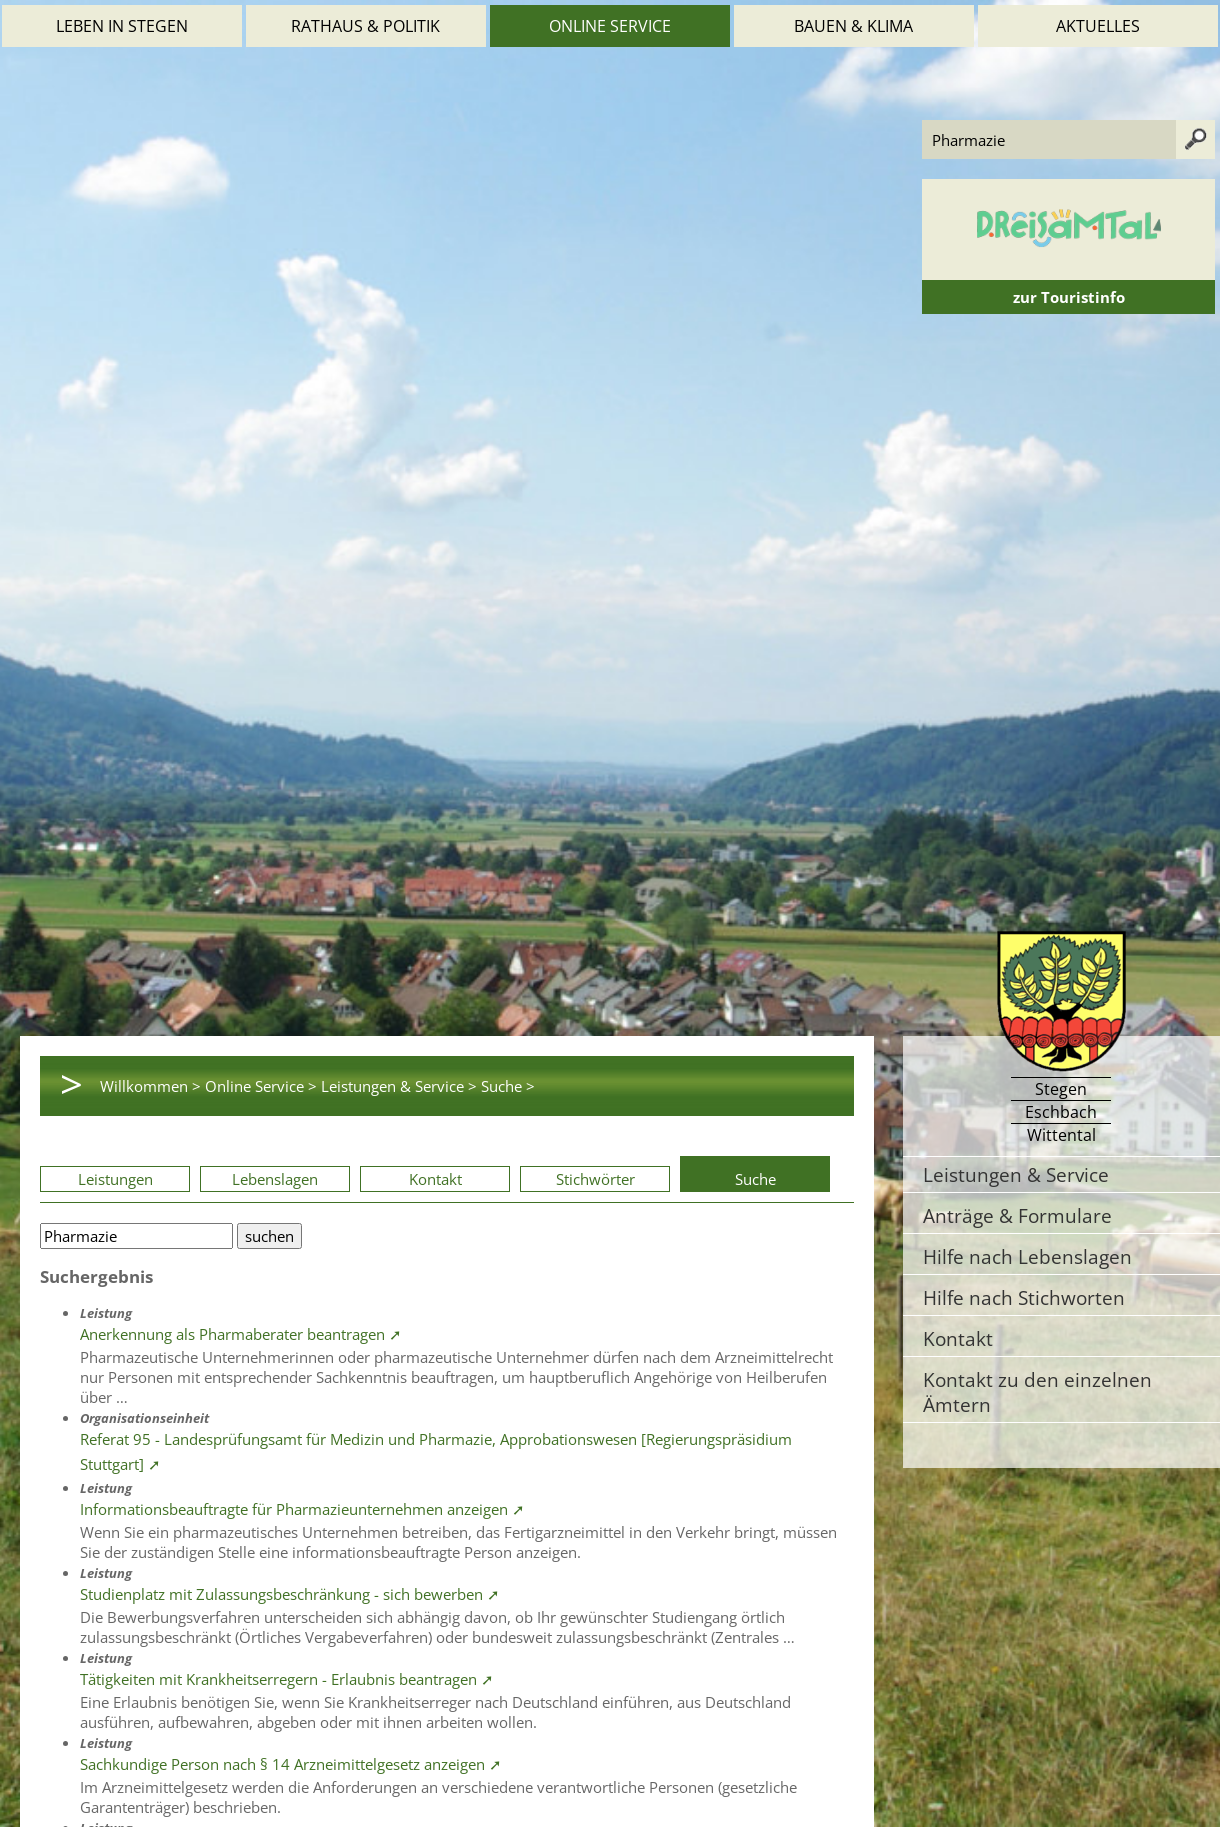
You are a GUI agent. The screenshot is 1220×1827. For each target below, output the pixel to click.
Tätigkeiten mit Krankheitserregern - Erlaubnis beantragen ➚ (287, 1679)
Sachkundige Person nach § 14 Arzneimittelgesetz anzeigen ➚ (291, 1764)
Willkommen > (150, 1086)
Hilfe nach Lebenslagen (1027, 1256)
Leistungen (115, 1179)
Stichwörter (595, 1179)
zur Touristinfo (1069, 297)
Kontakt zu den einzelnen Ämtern (1037, 1392)
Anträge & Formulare (1017, 1215)
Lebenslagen (275, 1179)
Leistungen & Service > (399, 1086)
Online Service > (261, 1086)
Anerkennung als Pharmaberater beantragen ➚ (241, 1334)
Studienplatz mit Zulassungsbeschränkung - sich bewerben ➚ (290, 1594)
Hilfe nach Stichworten (1024, 1297)
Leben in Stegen (122, 26)
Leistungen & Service (1016, 1174)
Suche (755, 1179)
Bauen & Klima (853, 26)
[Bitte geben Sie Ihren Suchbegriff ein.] (136, 1236)
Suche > (508, 1086)
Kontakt (435, 1179)
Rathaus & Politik (365, 26)
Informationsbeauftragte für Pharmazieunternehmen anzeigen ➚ (302, 1509)
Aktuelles (1098, 26)
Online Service (610, 26)
